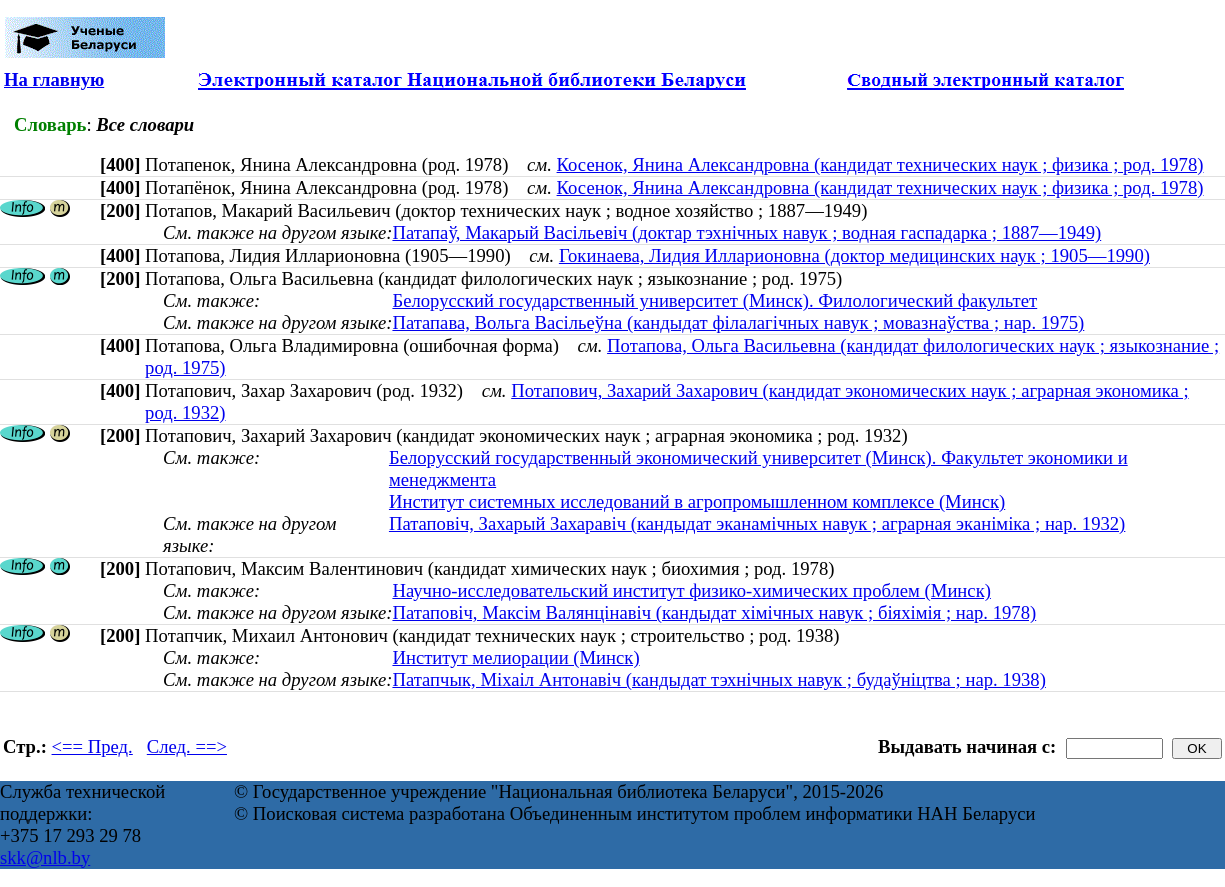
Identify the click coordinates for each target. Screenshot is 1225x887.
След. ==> (187, 746)
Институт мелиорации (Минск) (515, 657)
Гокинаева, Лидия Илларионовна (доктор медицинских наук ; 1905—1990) (854, 255)
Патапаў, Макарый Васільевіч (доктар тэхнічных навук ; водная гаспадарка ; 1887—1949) (746, 232)
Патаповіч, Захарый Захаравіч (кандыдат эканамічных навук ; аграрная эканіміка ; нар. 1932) (757, 523)
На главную (54, 79)
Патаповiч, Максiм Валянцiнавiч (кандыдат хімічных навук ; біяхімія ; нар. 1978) (714, 612)
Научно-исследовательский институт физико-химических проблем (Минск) (691, 590)
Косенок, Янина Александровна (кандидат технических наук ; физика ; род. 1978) (880, 164)
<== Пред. (92, 746)
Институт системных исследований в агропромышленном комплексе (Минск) (697, 501)
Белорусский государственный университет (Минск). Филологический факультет (714, 300)
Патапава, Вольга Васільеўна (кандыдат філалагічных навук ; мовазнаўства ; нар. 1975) (738, 322)
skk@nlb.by (45, 857)
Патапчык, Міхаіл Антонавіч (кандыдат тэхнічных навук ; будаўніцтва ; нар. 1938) (718, 679)
